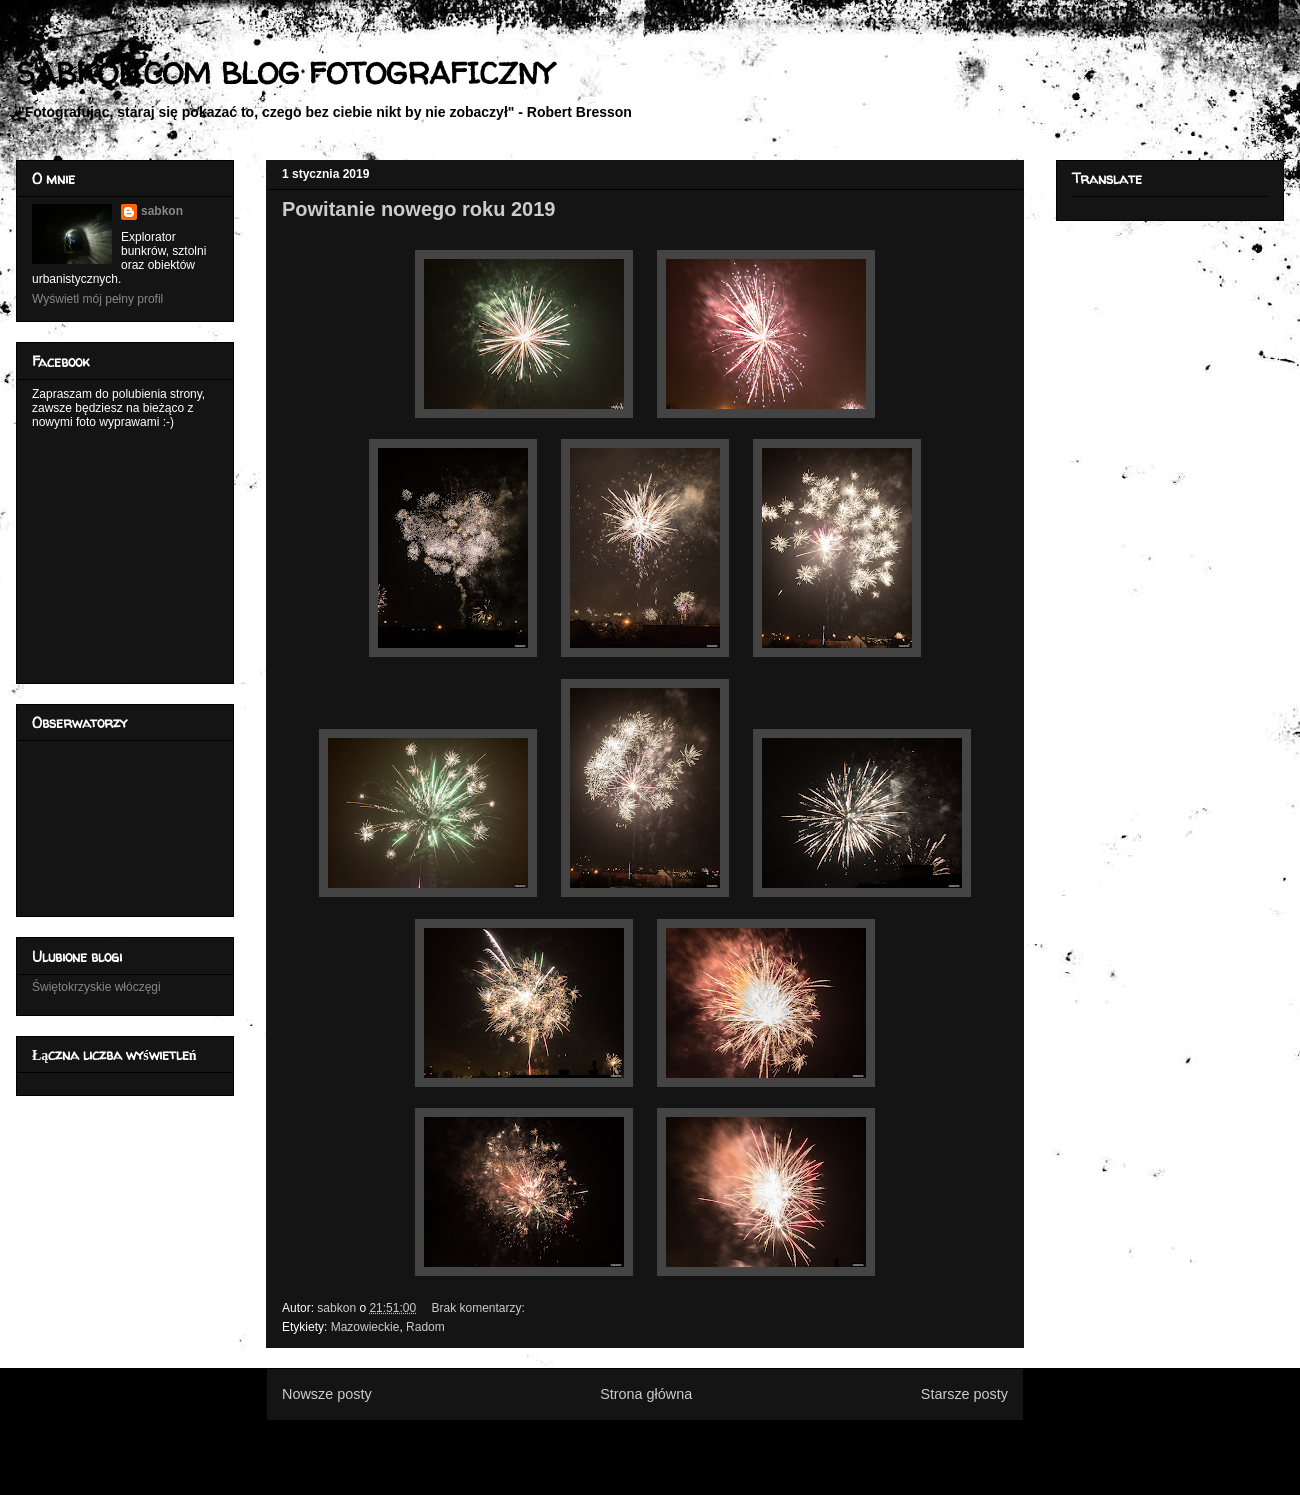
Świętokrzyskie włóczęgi (96, 987)
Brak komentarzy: (479, 1308)
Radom (425, 1327)
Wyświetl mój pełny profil (97, 299)
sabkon (162, 211)
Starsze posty (964, 1394)
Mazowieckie (365, 1327)
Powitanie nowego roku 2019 (418, 209)
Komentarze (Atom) (678, 1443)
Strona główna (646, 1394)
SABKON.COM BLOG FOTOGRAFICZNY (284, 72)
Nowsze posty (327, 1394)
